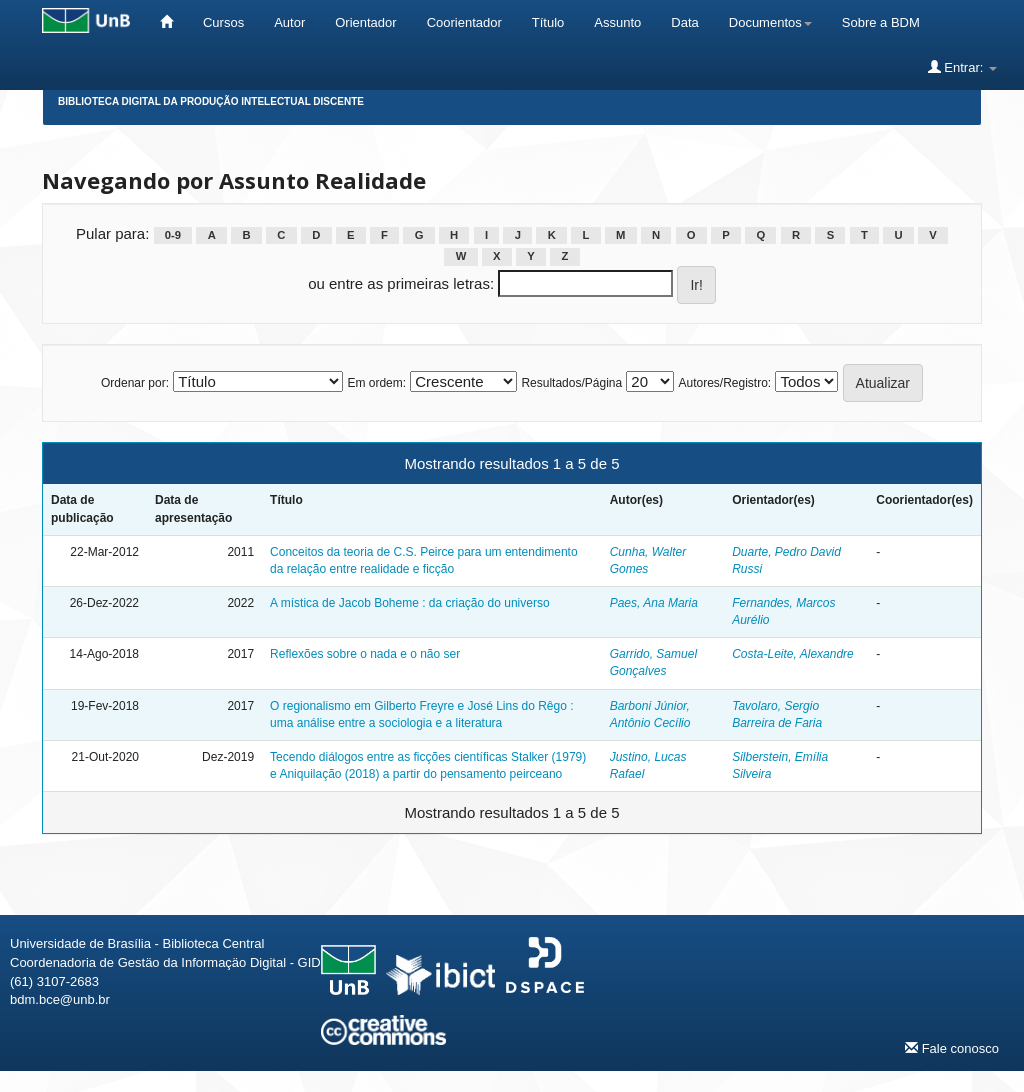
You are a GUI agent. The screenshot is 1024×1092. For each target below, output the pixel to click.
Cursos (223, 22)
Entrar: (962, 67)
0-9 (173, 235)
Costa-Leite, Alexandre (793, 654)
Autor (289, 22)
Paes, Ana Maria (654, 603)
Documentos (770, 22)
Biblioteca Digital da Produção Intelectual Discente (211, 101)
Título (548, 22)
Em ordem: (376, 383)
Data (684, 22)
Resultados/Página (571, 383)
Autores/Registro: (724, 383)
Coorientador (464, 22)
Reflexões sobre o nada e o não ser (365, 654)
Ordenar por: (135, 383)
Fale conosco (952, 1048)
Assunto (617, 22)
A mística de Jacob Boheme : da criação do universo (410, 603)
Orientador (365, 22)
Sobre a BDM (881, 22)
